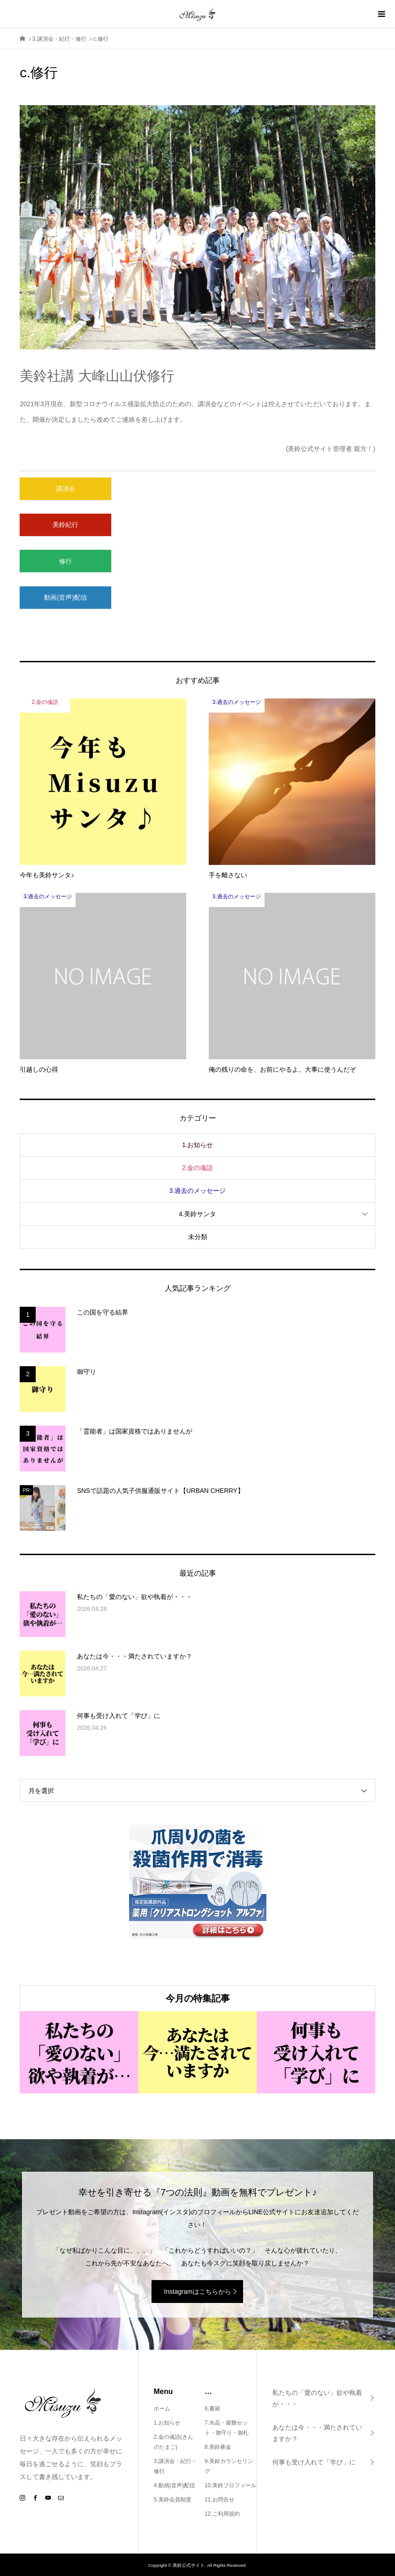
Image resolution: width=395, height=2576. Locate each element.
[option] (79, 2052)
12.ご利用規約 (222, 2514)
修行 (65, 561)
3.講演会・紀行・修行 (175, 2466)
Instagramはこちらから (197, 2291)
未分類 (197, 1236)
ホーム (162, 2408)
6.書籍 (212, 2408)
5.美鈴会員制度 (172, 2499)
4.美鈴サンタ (197, 1214)
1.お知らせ (197, 1144)
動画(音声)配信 (65, 597)
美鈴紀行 (65, 524)
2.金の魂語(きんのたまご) (173, 2442)
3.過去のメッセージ (197, 1190)
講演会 (65, 488)
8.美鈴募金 (218, 2447)
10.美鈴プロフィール (230, 2485)
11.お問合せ (219, 2499)
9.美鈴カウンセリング (229, 2466)
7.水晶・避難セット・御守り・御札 (227, 2428)
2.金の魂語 (197, 1167)
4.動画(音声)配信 (174, 2485)
